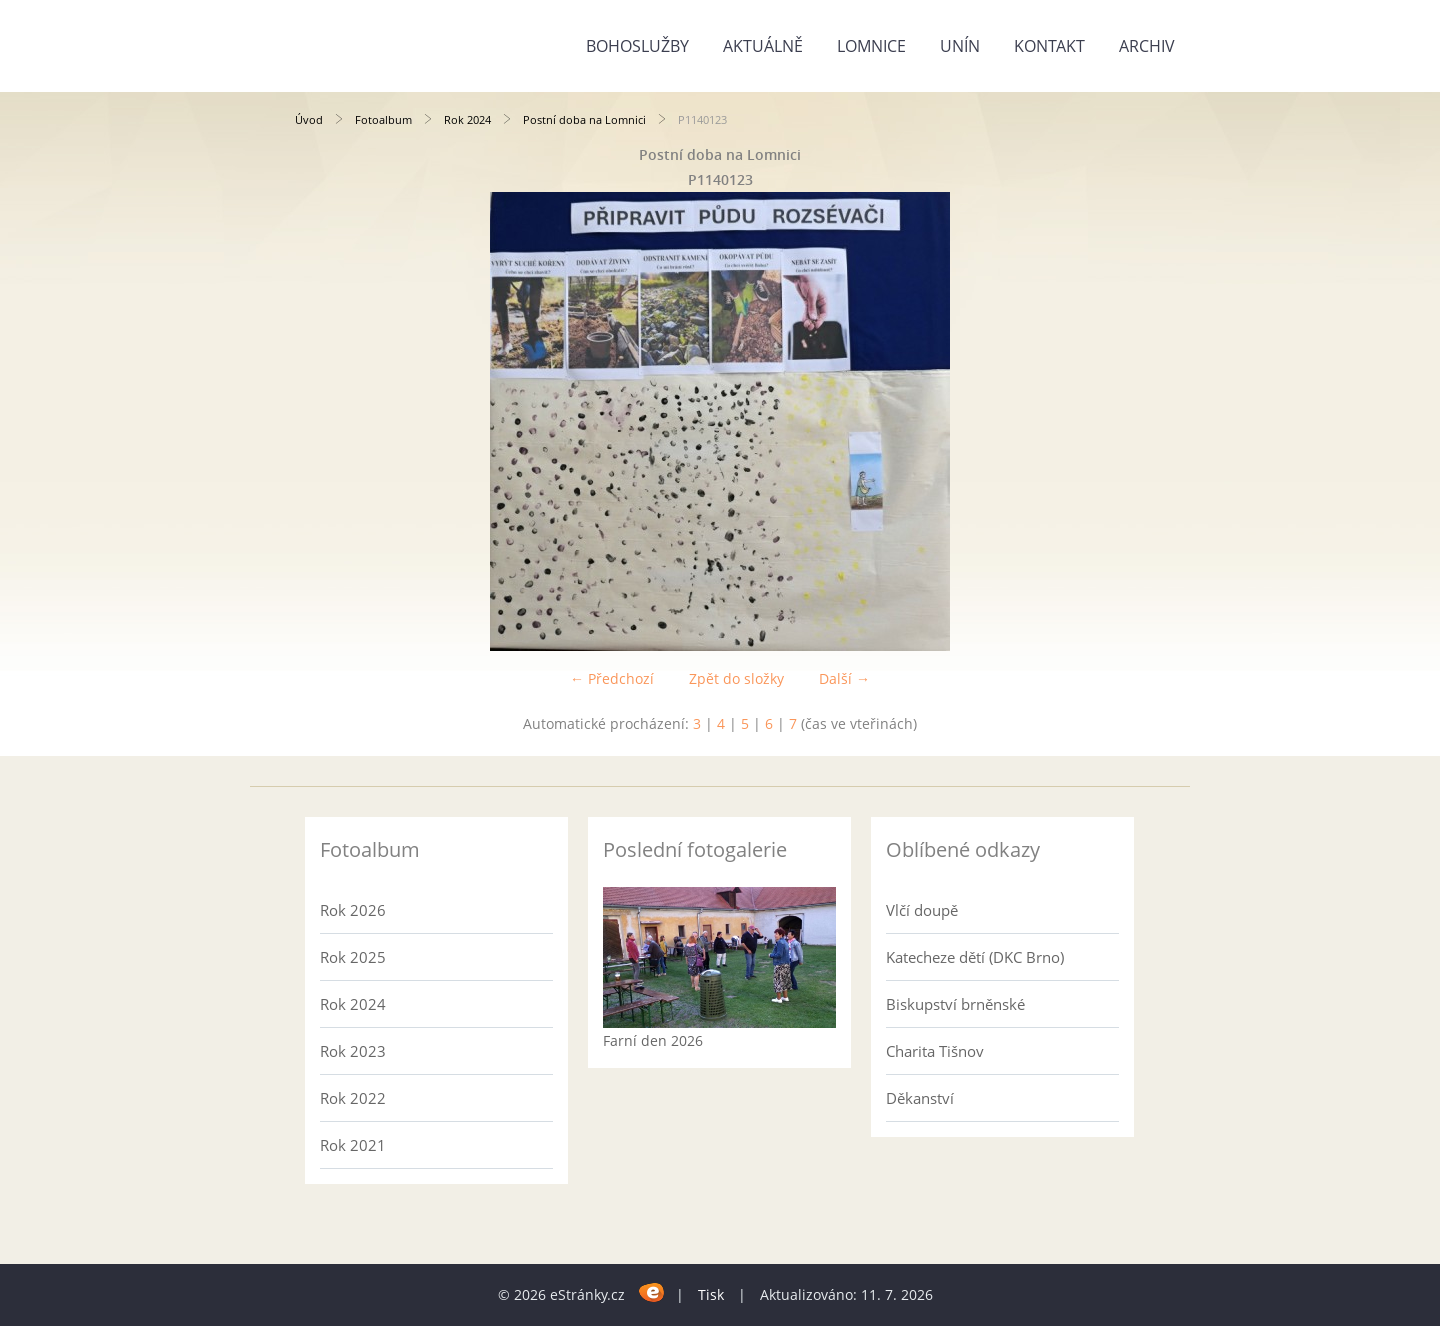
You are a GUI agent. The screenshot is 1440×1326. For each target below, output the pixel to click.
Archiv (1147, 46)
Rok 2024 (467, 119)
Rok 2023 (353, 1051)
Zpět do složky (736, 678)
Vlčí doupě (922, 910)
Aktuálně (763, 46)
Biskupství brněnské (955, 1004)
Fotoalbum (383, 119)
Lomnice (871, 46)
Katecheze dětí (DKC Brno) (975, 957)
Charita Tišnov (935, 1051)
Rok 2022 (353, 1098)
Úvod (309, 119)
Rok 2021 (353, 1145)
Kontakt (1049, 46)
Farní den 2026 (653, 1040)
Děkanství (920, 1098)
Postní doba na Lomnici (584, 119)
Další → (844, 678)
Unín (960, 46)
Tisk (711, 1294)
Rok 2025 (353, 957)
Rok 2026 (353, 910)
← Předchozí (612, 678)
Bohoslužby (637, 46)
